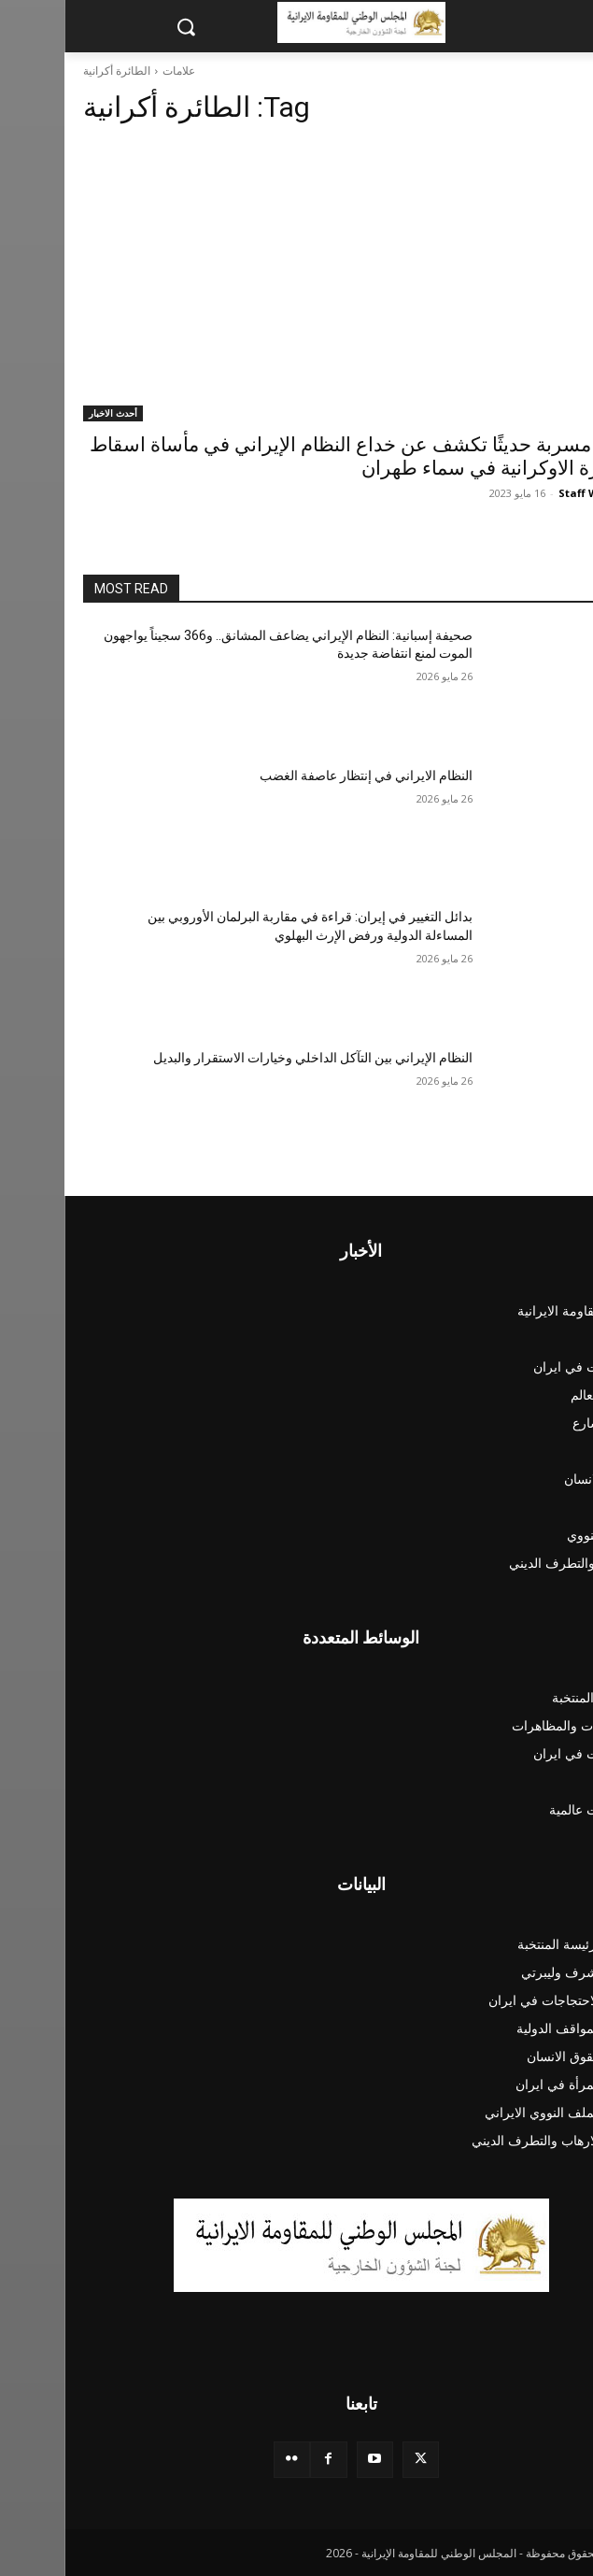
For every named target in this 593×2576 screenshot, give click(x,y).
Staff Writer (526, 493)
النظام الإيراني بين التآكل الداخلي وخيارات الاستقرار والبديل (248, 1057)
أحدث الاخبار (48, 413)
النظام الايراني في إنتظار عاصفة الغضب (301, 775)
